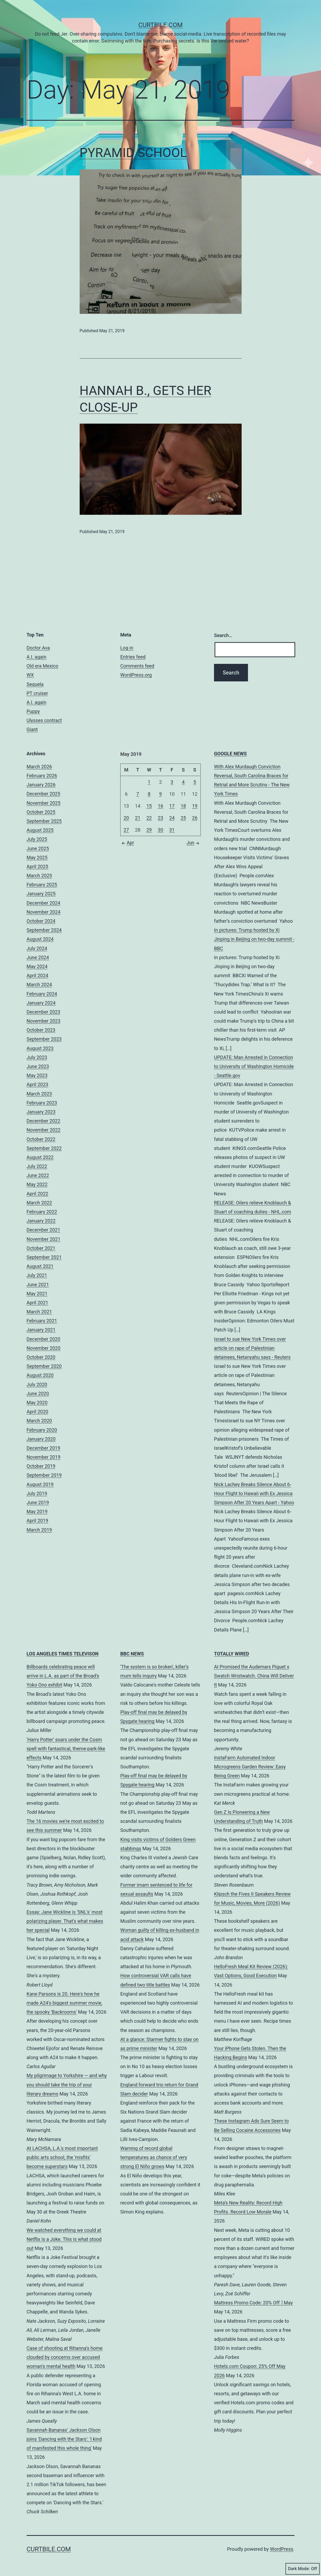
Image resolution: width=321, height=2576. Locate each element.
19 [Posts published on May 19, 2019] (194, 806)
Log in (126, 648)
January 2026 (41, 784)
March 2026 (39, 766)
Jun (193, 842)
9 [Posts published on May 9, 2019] (160, 794)
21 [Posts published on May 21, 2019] (137, 818)
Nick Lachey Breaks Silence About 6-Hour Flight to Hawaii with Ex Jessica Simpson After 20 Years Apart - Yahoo (254, 1493)
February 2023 (42, 1103)
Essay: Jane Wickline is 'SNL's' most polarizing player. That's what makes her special (65, 1921)
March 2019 (39, 1530)
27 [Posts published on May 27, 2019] (126, 830)
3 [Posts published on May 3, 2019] (171, 782)
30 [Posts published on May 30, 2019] (160, 830)
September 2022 (44, 1148)
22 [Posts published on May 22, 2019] (149, 818)
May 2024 (37, 966)
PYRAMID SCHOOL (133, 152)
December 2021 (43, 1230)
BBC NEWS (132, 1653)
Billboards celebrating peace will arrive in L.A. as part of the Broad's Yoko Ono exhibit (63, 1676)
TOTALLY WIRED (231, 1653)
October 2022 (41, 1139)
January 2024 (41, 1003)
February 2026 (42, 775)
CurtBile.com (160, 25)
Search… (223, 635)
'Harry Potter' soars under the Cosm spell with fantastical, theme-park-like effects (66, 1748)
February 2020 (42, 1430)
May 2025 (37, 857)
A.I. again (36, 657)
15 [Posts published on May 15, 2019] (149, 806)
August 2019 (40, 1484)
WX (30, 675)
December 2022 (43, 1121)
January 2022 (41, 1221)
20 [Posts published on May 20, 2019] (126, 818)
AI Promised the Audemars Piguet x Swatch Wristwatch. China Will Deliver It (254, 1676)
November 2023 (44, 1021)
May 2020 (37, 1402)
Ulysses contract (44, 720)
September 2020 (44, 1366)
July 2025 (37, 839)
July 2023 (37, 1057)
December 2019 (43, 1448)
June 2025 (38, 848)
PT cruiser (37, 693)
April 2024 (37, 975)
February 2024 (42, 994)
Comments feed (137, 666)
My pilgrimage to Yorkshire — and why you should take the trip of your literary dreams (67, 2084)
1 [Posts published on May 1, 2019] (149, 782)
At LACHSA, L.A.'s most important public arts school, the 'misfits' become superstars (62, 2157)
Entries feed (132, 657)
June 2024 (38, 957)
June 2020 (38, 1393)
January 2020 (41, 1439)
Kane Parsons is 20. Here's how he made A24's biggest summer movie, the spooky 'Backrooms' (64, 2003)
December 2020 (43, 1339)
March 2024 (39, 984)
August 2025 (40, 830)
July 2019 (37, 1493)
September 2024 (44, 930)
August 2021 (40, 1266)
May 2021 (37, 1293)
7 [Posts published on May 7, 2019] (137, 794)
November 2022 (44, 1130)
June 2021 (38, 1284)
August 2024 (40, 939)
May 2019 (37, 1511)
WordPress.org (136, 675)
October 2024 (41, 921)
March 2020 (39, 1420)
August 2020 (40, 1375)
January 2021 (41, 1330)
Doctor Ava (38, 648)
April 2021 (37, 1302)
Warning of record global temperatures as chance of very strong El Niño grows (153, 2157)
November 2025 (44, 803)
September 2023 (44, 1039)
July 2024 (37, 948)
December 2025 (43, 793)
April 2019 (37, 1520)
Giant (32, 729)
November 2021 (44, 1239)
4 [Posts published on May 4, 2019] (183, 782)
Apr (127, 842)
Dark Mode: (302, 2569)
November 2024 (44, 912)
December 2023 (43, 1012)
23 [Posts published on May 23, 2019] (160, 818)
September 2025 (44, 821)
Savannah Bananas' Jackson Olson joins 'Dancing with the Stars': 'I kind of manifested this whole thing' (64, 2439)
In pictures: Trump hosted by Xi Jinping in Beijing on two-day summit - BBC (254, 939)
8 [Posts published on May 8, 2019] (149, 794)
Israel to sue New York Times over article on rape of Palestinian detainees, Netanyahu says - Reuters (252, 1348)
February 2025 (42, 884)
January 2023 (41, 1112)
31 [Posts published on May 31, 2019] (171, 830)
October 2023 (41, 1030)
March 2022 (39, 1202)
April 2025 (37, 866)
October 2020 (41, 1357)
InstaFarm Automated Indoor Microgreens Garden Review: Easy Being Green (250, 1766)
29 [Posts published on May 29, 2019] (149, 830)
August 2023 (40, 1048)
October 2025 (41, 812)
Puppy (33, 711)
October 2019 (41, 1466)
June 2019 (38, 1502)
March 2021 (39, 1311)
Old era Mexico (42, 666)
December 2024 (43, 903)
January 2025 (41, 893)
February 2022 (42, 1212)
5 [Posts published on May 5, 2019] (194, 782)
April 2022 (37, 1193)
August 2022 (40, 1157)
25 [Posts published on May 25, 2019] (183, 818)
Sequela (35, 684)
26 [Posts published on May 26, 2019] (194, 818)
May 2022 (37, 1184)
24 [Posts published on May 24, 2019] (171, 818)
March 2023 (39, 1094)
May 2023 (37, 1075)
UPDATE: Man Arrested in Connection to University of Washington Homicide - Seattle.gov (254, 1066)
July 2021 (37, 1275)
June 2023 (38, 1066)
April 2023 (37, 1084)
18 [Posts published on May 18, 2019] (183, 806)
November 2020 (44, 1348)
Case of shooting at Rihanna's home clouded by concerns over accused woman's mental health (64, 2357)
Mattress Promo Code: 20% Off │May (253, 2302)
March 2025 (39, 875)
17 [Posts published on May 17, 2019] (171, 806)
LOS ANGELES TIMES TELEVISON (63, 1653)
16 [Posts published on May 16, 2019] (160, 806)
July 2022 (37, 1166)
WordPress (281, 2549)
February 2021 (42, 1320)
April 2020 (37, 1411)
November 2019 (44, 1457)
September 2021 (44, 1257)
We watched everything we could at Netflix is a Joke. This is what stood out (64, 2239)
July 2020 (37, 1384)
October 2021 (41, 1248)
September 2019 (44, 1475)
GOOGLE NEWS (230, 753)
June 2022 (38, 1175)
